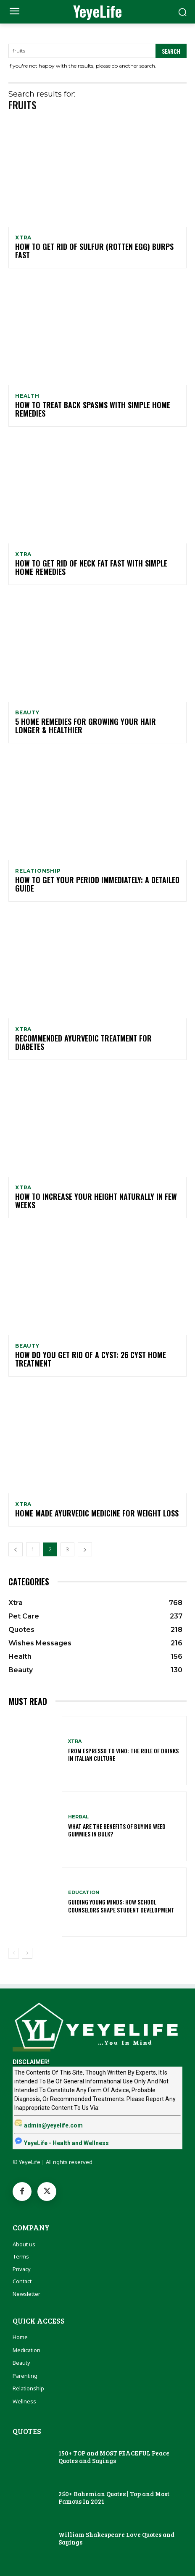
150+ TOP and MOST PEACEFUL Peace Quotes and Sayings (113, 2457)
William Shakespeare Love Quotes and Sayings (116, 2538)
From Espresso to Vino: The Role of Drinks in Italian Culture (123, 1754)
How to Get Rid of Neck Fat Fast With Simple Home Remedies (91, 567)
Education (83, 1892)
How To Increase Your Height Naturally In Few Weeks (96, 1200)
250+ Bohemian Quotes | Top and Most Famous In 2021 (113, 2497)
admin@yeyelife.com (53, 2125)
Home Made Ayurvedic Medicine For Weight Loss (97, 1513)
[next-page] (85, 1549)
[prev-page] (15, 1549)
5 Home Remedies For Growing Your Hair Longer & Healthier (85, 725)
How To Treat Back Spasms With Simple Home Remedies (92, 409)
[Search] (171, 51)
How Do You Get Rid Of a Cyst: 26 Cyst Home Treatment (90, 1359)
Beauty (27, 712)
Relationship (38, 871)
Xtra (23, 237)
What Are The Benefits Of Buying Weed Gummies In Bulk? (117, 1830)
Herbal (78, 1817)
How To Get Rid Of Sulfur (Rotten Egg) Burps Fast (94, 250)
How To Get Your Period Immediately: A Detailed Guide (97, 884)
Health (27, 396)
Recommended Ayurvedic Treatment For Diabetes (83, 1042)
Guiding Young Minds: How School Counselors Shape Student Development (121, 1905)
